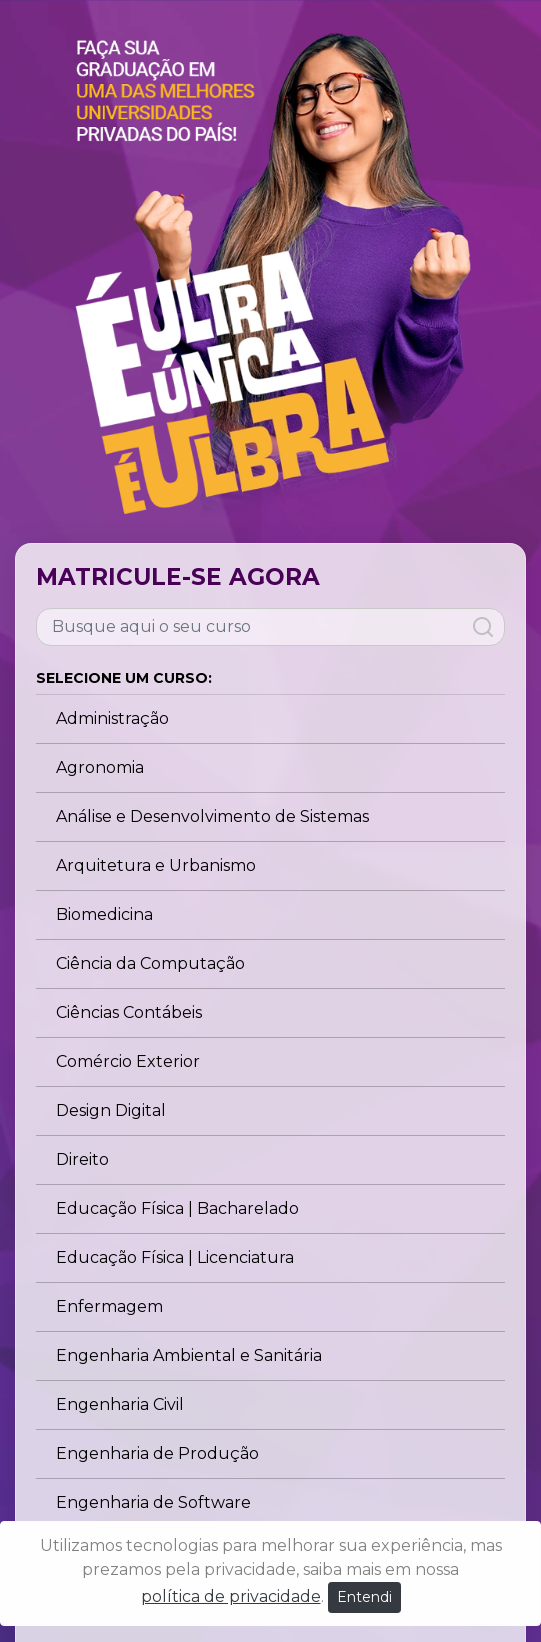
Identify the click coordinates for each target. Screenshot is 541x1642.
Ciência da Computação (150, 963)
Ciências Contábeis (129, 1012)
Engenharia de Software (153, 1502)
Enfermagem (109, 1306)
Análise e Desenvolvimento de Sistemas (212, 816)
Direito (82, 1159)
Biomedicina (104, 914)
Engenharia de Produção (157, 1453)
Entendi (364, 1597)
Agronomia (100, 767)
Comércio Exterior (128, 1061)
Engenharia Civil (120, 1404)
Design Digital (111, 1110)
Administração (112, 718)
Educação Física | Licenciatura (175, 1257)
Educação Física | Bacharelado (177, 1208)
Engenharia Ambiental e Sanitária (189, 1355)
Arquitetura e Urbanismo (156, 865)
